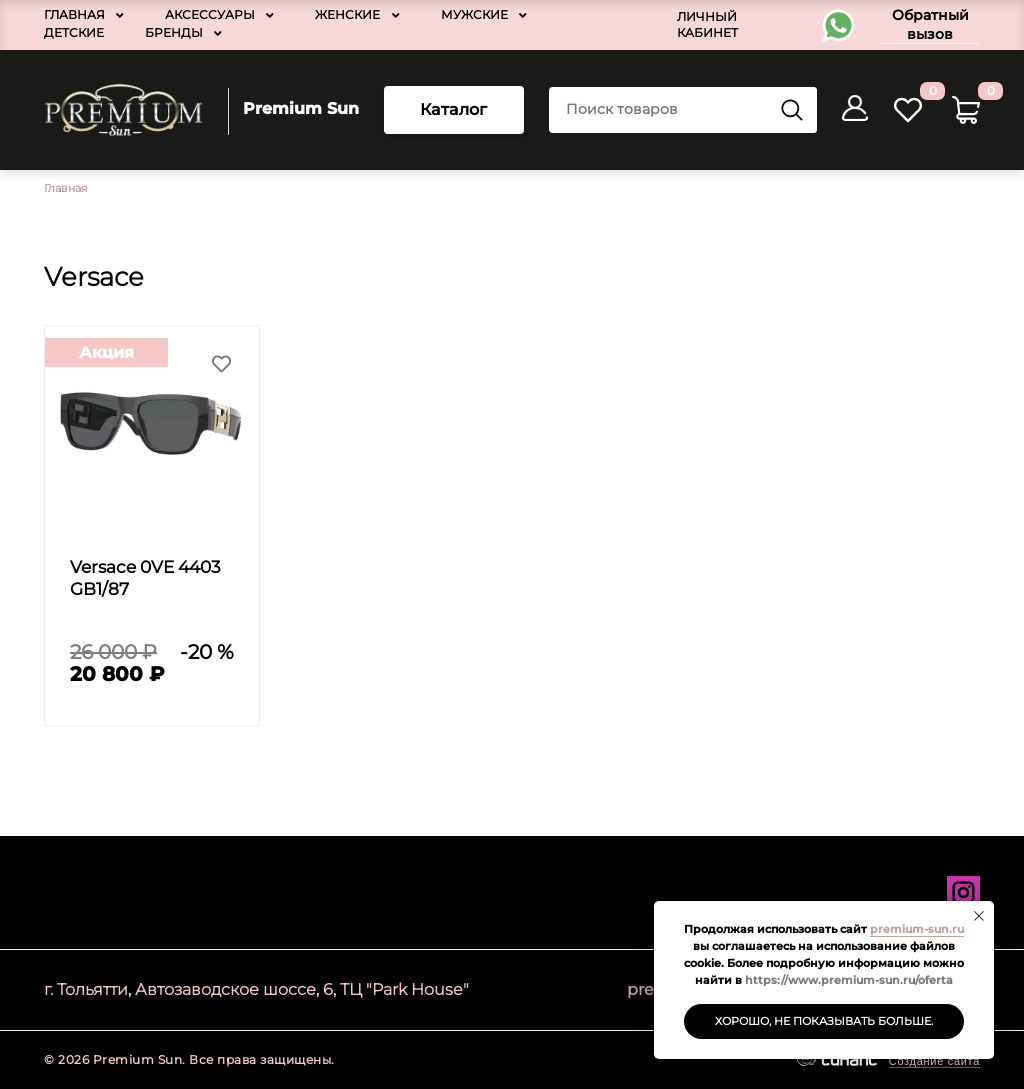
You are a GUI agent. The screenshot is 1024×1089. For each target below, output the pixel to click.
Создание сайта (934, 1061)
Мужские (474, 14)
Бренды (174, 32)
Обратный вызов (930, 24)
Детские (74, 32)
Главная (74, 14)
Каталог (454, 109)
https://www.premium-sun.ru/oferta (849, 980)
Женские (347, 14)
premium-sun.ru (917, 929)
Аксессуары (210, 14)
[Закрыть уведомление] (979, 916)
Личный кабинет (707, 24)
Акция (106, 352)
